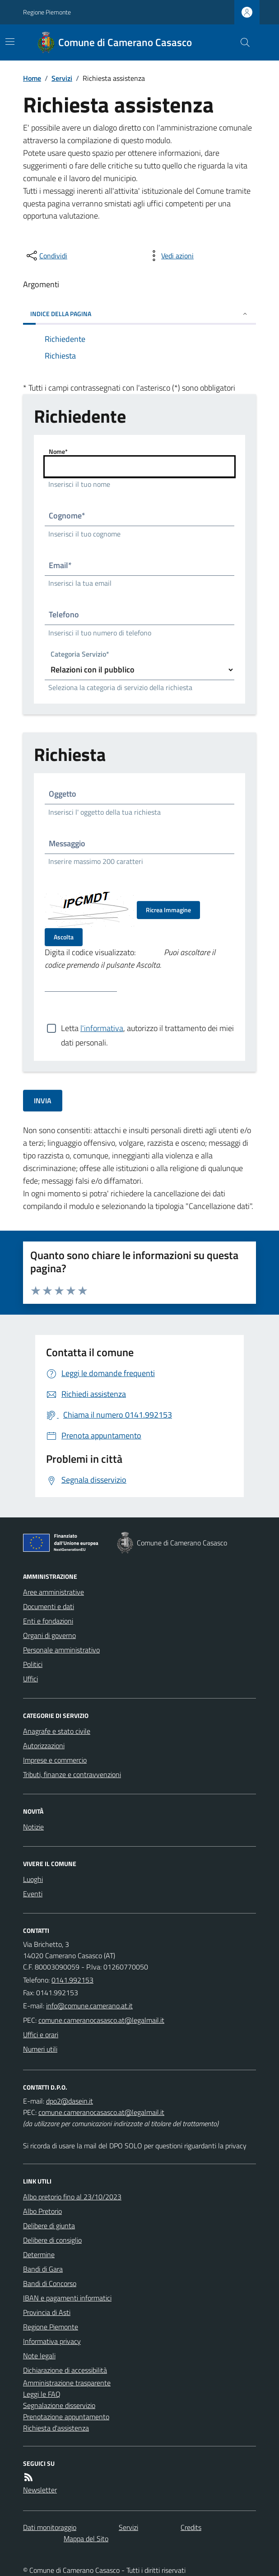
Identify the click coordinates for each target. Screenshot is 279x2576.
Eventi (32, 1893)
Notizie (33, 1826)
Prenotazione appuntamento (66, 2416)
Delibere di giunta (49, 2225)
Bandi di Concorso (49, 2283)
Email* (60, 565)
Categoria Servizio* (80, 654)
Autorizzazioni (44, 1745)
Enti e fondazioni (48, 1620)
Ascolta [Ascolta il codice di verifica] (64, 937)
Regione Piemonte (47, 12)
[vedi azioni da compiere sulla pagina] (170, 255)
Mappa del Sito (86, 2538)
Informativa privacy (52, 2341)
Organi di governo (49, 1635)
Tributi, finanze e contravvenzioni (72, 1774)
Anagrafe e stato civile (56, 1731)
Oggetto (62, 794)
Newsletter (40, 2489)
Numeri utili (40, 2049)
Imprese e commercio (55, 1760)
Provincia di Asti (46, 2312)
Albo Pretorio (42, 2211)
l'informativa (101, 1028)
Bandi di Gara (43, 2268)
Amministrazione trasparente (67, 2382)
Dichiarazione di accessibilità (65, 2370)
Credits (191, 2527)
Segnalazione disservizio (59, 2405)
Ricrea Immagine (168, 910)
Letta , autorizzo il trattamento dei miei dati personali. (147, 1028)
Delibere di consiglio (52, 2240)
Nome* (58, 451)
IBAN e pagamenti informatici (67, 2297)
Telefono (64, 614)
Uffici (30, 1678)
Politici (32, 1664)
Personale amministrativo (61, 1649)
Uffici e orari (40, 2034)
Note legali (39, 2355)
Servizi (61, 78)
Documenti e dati (48, 1606)
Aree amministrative (53, 1592)
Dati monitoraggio (49, 2527)
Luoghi (33, 1879)
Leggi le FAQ (41, 2394)
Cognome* (67, 515)
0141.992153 (72, 1979)
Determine (39, 2254)
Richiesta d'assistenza (56, 2427)
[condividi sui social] (46, 255)
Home (32, 78)
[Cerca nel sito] (241, 42)
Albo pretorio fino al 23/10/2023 (72, 2196)
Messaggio (67, 843)
